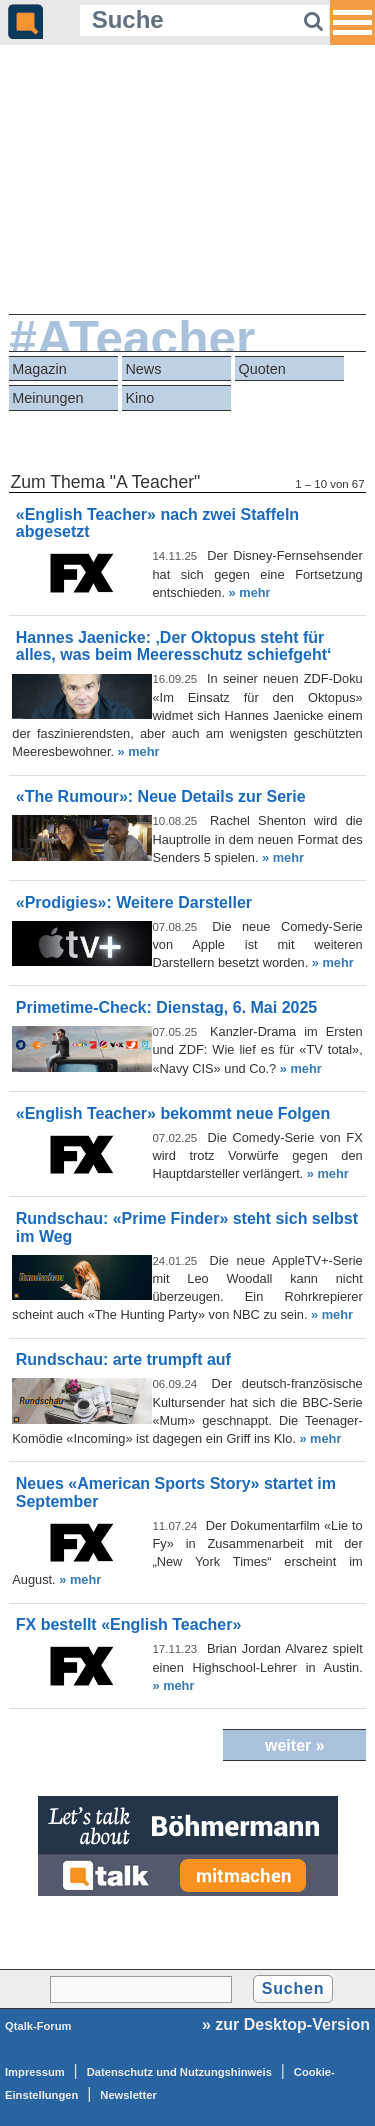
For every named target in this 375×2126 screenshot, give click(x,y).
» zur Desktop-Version (286, 2024)
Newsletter (128, 2095)
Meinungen (47, 398)
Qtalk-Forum (38, 2026)
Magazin (39, 369)
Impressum (35, 2072)
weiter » (295, 1745)
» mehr (250, 592)
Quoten (262, 369)
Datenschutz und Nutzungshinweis (179, 2072)
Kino (139, 398)
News (143, 369)
